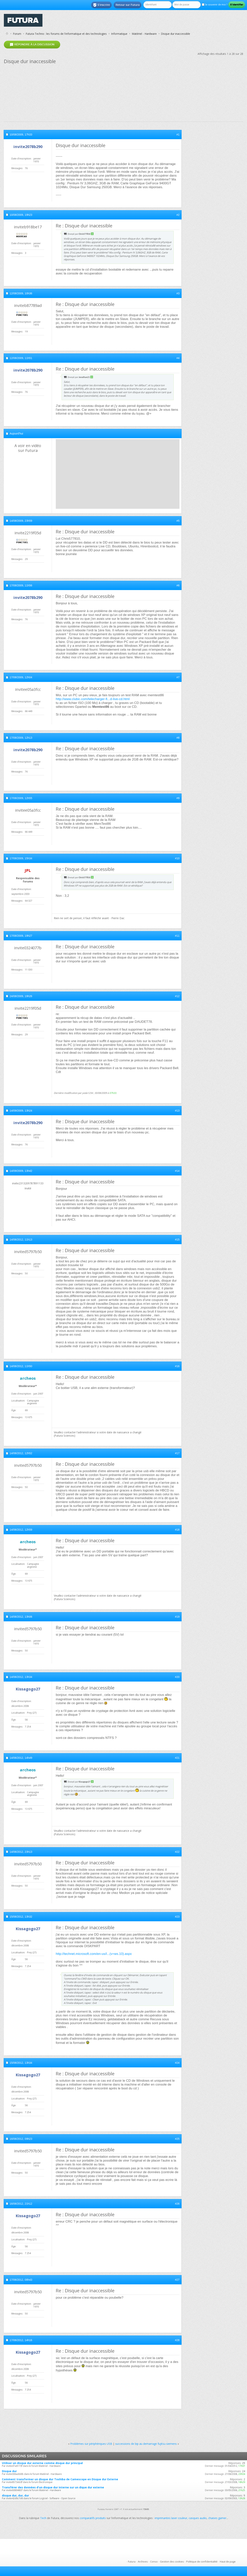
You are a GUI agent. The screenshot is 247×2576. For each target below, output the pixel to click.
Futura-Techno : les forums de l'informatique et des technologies (66, 34)
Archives (143, 2561)
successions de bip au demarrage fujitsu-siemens (146, 2444)
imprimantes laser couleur (171, 2518)
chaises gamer (217, 2518)
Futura (131, 2561)
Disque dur (9, 2471)
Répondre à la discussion (32, 44)
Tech (43, 2518)
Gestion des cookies (172, 2561)
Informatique (119, 34)
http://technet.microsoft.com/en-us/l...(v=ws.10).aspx (94, 1954)
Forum (17, 34)
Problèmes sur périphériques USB (91, 2444)
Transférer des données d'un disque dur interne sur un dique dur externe (53, 2487)
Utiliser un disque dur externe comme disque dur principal (42, 2463)
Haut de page (228, 2561)
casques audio (198, 2518)
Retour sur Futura (128, 5)
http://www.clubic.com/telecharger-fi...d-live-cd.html (93, 699)
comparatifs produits (93, 2518)
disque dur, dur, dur (15, 2495)
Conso (154, 2561)
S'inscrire (101, 5)
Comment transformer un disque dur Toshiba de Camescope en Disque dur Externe (60, 2479)
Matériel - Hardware (144, 34)
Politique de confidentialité (201, 2561)
